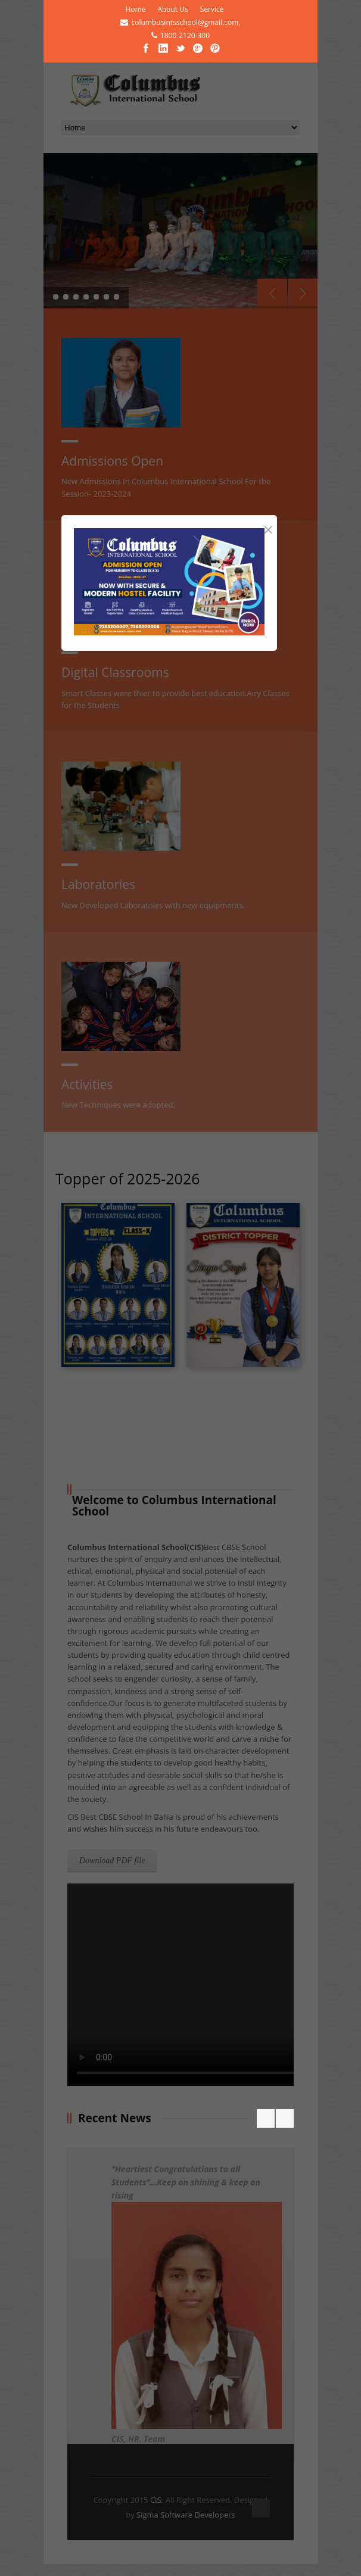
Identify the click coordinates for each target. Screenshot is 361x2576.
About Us (172, 9)
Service (212, 9)
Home (135, 9)
